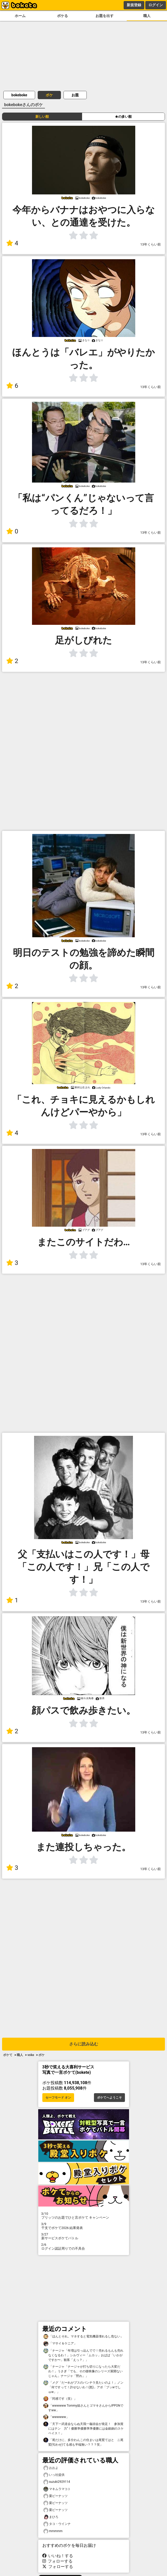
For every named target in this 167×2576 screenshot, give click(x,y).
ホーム (20, 16)
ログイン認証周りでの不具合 (83, 2246)
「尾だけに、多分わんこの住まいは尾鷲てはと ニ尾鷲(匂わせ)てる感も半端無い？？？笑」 (83, 2442)
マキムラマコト (57, 2489)
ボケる (62, 16)
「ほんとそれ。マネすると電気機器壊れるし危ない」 (83, 2336)
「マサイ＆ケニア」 (60, 2343)
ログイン (155, 5)
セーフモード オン (58, 2097)
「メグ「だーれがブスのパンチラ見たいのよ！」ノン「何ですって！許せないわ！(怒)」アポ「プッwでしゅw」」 (83, 2387)
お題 (75, 95)
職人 (146, 16)
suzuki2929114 (56, 2481)
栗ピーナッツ (55, 2496)
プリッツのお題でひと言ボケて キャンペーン (83, 2215)
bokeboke (19, 95)
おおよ (50, 2467)
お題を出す (105, 16)
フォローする (57, 2561)
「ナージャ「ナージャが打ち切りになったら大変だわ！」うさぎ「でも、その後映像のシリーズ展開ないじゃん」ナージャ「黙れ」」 (83, 2371)
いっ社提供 (54, 2474)
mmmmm (53, 2531)
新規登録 (134, 5)
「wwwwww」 (56, 2417)
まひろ (50, 2517)
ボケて (7, 2055)
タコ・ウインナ (57, 2524)
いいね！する (57, 2555)
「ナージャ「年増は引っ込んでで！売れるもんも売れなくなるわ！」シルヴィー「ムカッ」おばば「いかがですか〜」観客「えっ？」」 (83, 2355)
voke (30, 2055)
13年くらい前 (150, 244)
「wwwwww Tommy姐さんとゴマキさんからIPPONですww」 (83, 2407)
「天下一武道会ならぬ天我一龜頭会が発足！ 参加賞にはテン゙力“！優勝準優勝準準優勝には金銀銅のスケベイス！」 (83, 2428)
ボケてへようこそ (109, 2097)
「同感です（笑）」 (60, 2398)
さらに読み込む (83, 2044)
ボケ (49, 95)
